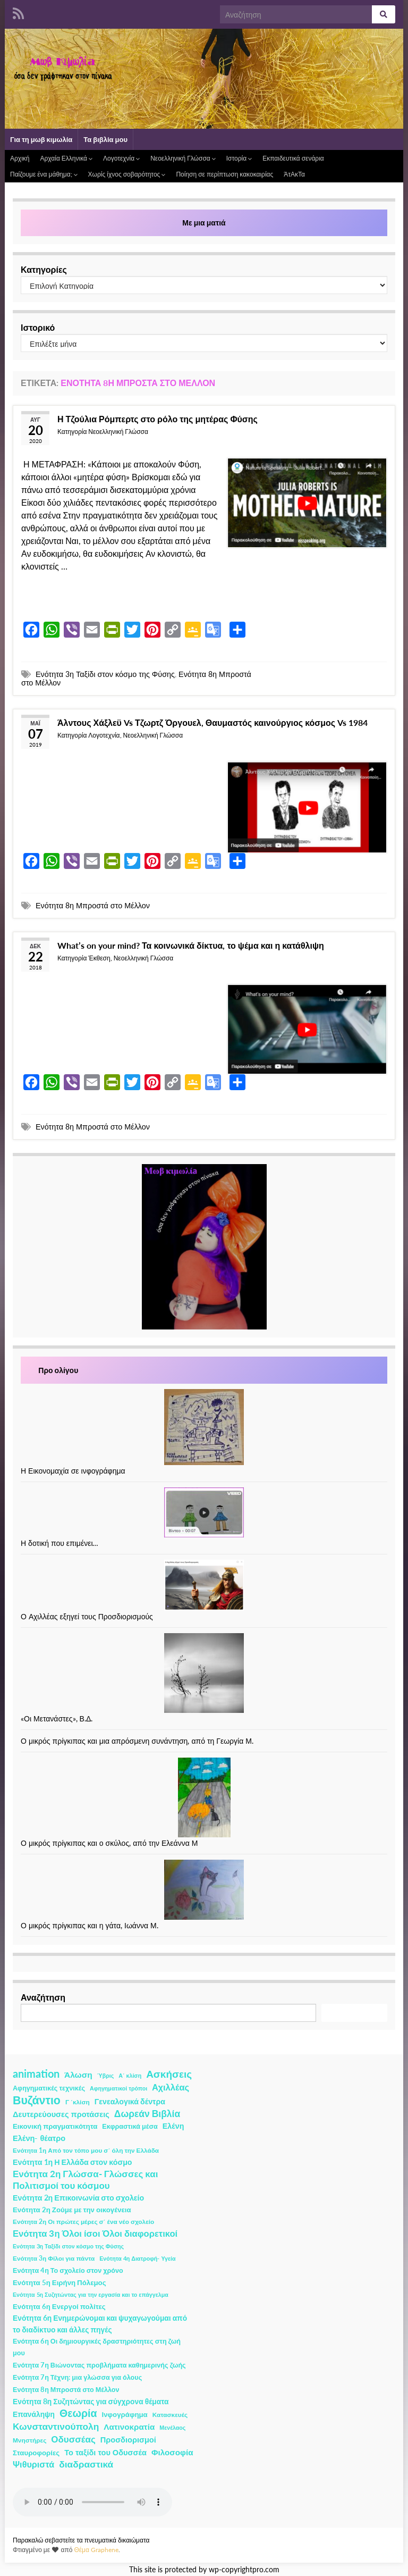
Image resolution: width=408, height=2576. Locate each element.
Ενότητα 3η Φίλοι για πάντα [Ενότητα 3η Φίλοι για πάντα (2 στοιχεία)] (54, 2258)
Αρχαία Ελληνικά (66, 158)
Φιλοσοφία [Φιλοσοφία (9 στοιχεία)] (172, 2452)
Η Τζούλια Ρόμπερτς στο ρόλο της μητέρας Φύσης (157, 419)
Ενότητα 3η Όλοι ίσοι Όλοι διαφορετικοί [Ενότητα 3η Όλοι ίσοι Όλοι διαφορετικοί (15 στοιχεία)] (95, 2233)
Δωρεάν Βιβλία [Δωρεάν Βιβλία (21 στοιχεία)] (147, 2113)
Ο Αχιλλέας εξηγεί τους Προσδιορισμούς (87, 1616)
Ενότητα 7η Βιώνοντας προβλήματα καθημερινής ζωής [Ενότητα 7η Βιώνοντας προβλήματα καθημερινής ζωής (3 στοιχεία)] (99, 2365)
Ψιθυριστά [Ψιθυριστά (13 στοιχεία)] (33, 2464)
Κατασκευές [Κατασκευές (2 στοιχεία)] (170, 2415)
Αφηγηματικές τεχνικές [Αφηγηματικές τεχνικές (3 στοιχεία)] (49, 2088)
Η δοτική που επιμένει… (60, 1543)
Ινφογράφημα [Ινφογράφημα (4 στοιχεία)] (125, 2414)
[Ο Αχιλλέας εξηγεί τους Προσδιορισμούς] (204, 1585)
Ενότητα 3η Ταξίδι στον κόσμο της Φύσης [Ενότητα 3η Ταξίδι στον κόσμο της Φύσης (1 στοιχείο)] (68, 2246)
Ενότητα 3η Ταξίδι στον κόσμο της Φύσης (105, 674)
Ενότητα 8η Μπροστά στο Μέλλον (93, 905)
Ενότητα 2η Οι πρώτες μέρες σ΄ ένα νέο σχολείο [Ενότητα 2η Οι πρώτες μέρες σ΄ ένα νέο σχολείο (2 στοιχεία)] (83, 2222)
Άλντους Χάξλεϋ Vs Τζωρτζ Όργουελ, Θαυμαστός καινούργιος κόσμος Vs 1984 (212, 722)
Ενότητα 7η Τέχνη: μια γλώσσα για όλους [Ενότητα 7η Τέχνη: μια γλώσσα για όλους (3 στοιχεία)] (77, 2377)
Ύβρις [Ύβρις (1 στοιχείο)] (105, 2075)
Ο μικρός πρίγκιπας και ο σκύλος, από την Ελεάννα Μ (109, 1842)
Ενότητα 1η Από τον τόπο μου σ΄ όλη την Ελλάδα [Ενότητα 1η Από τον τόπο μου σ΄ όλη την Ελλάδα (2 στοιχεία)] (86, 2150)
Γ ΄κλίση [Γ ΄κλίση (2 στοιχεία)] (77, 2102)
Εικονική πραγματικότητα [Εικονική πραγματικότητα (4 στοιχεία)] (55, 2126)
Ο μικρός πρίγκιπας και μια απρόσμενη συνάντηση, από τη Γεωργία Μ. (137, 1740)
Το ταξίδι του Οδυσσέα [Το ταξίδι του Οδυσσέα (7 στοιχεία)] (105, 2452)
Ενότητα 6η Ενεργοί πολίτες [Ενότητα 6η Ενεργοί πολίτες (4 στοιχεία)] (59, 2306)
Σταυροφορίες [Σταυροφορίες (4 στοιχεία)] (36, 2452)
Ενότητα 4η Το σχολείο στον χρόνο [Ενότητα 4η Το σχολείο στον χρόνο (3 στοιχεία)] (68, 2270)
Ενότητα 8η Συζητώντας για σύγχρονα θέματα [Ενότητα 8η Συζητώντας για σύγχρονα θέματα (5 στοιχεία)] (91, 2401)
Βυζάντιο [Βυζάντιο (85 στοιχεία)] (37, 2100)
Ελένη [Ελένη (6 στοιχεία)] (173, 2125)
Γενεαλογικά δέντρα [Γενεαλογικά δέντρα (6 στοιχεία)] (130, 2101)
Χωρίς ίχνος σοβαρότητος (127, 174)
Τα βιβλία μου (105, 139)
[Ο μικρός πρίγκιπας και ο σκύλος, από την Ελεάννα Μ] (204, 1797)
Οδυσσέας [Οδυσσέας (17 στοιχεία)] (73, 2439)
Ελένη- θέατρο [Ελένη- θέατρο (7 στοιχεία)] (39, 2138)
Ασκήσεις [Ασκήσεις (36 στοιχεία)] (169, 2074)
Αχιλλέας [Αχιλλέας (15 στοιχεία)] (170, 2087)
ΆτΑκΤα (294, 174)
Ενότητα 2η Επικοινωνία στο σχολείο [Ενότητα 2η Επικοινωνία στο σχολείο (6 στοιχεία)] (78, 2197)
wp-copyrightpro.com (244, 2569)
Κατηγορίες (44, 269)
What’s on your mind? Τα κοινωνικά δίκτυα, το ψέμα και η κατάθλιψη (190, 945)
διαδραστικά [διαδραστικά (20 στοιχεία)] (86, 2464)
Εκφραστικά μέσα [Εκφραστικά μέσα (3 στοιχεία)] (130, 2126)
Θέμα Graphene (96, 2550)
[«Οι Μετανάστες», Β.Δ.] (204, 1673)
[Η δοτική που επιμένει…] (204, 1512)
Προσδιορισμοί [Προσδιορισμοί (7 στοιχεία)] (128, 2439)
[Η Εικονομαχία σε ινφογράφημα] (204, 1427)
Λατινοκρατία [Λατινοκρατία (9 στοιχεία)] (129, 2426)
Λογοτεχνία (121, 158)
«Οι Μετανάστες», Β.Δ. (56, 1718)
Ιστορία (239, 158)
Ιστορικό (38, 327)
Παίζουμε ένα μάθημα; (44, 174)
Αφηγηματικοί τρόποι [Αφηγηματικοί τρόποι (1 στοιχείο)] (118, 2088)
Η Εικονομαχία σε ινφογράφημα (73, 1470)
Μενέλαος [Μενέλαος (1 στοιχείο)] (172, 2427)
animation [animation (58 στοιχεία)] (36, 2073)
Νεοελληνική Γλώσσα (183, 158)
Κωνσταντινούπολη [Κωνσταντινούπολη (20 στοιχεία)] (56, 2426)
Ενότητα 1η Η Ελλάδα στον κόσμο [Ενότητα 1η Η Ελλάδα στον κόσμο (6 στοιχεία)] (72, 2162)
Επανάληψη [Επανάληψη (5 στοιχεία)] (34, 2414)
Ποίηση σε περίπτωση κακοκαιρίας (224, 174)
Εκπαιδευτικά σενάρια (293, 158)
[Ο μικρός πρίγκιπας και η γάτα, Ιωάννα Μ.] (204, 1890)
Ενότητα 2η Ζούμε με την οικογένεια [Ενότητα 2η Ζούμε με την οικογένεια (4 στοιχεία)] (72, 2209)
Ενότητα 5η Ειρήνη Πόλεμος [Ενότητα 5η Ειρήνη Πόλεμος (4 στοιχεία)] (59, 2282)
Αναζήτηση (43, 1997)
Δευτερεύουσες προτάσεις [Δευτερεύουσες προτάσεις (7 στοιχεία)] (61, 2114)
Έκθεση (99, 958)
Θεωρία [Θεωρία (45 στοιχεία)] (78, 2413)
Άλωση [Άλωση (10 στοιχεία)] (78, 2074)
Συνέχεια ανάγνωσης (71, 596)
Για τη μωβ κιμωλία (41, 139)
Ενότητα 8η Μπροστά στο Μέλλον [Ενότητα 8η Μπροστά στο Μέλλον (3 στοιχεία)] (66, 2390)
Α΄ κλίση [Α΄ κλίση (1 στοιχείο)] (129, 2075)
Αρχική (19, 158)
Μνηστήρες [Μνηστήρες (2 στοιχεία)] (29, 2440)
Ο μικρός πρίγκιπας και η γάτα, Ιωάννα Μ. (89, 1925)
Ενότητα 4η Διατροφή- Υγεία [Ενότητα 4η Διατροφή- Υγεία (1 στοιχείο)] (137, 2258)
